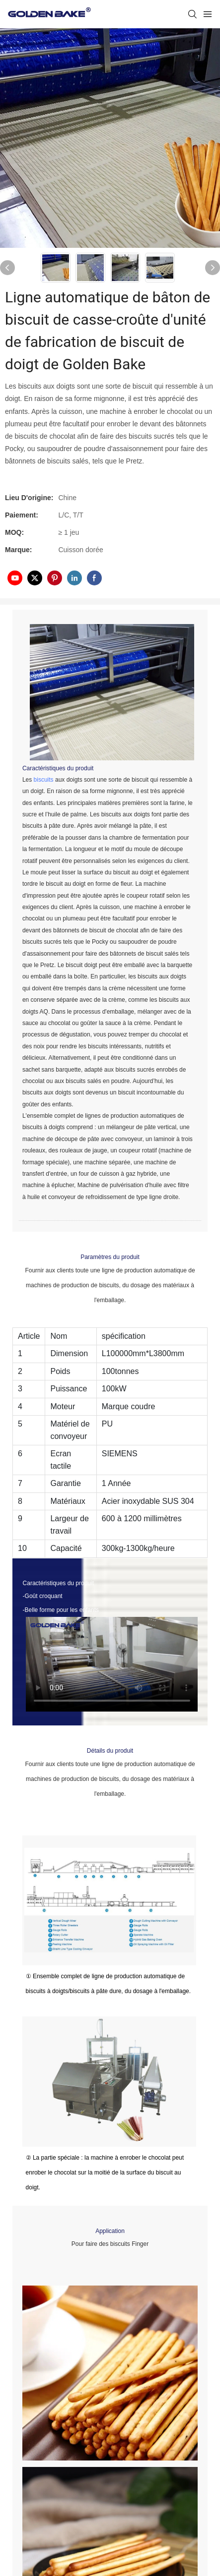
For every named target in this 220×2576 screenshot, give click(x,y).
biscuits (44, 779)
